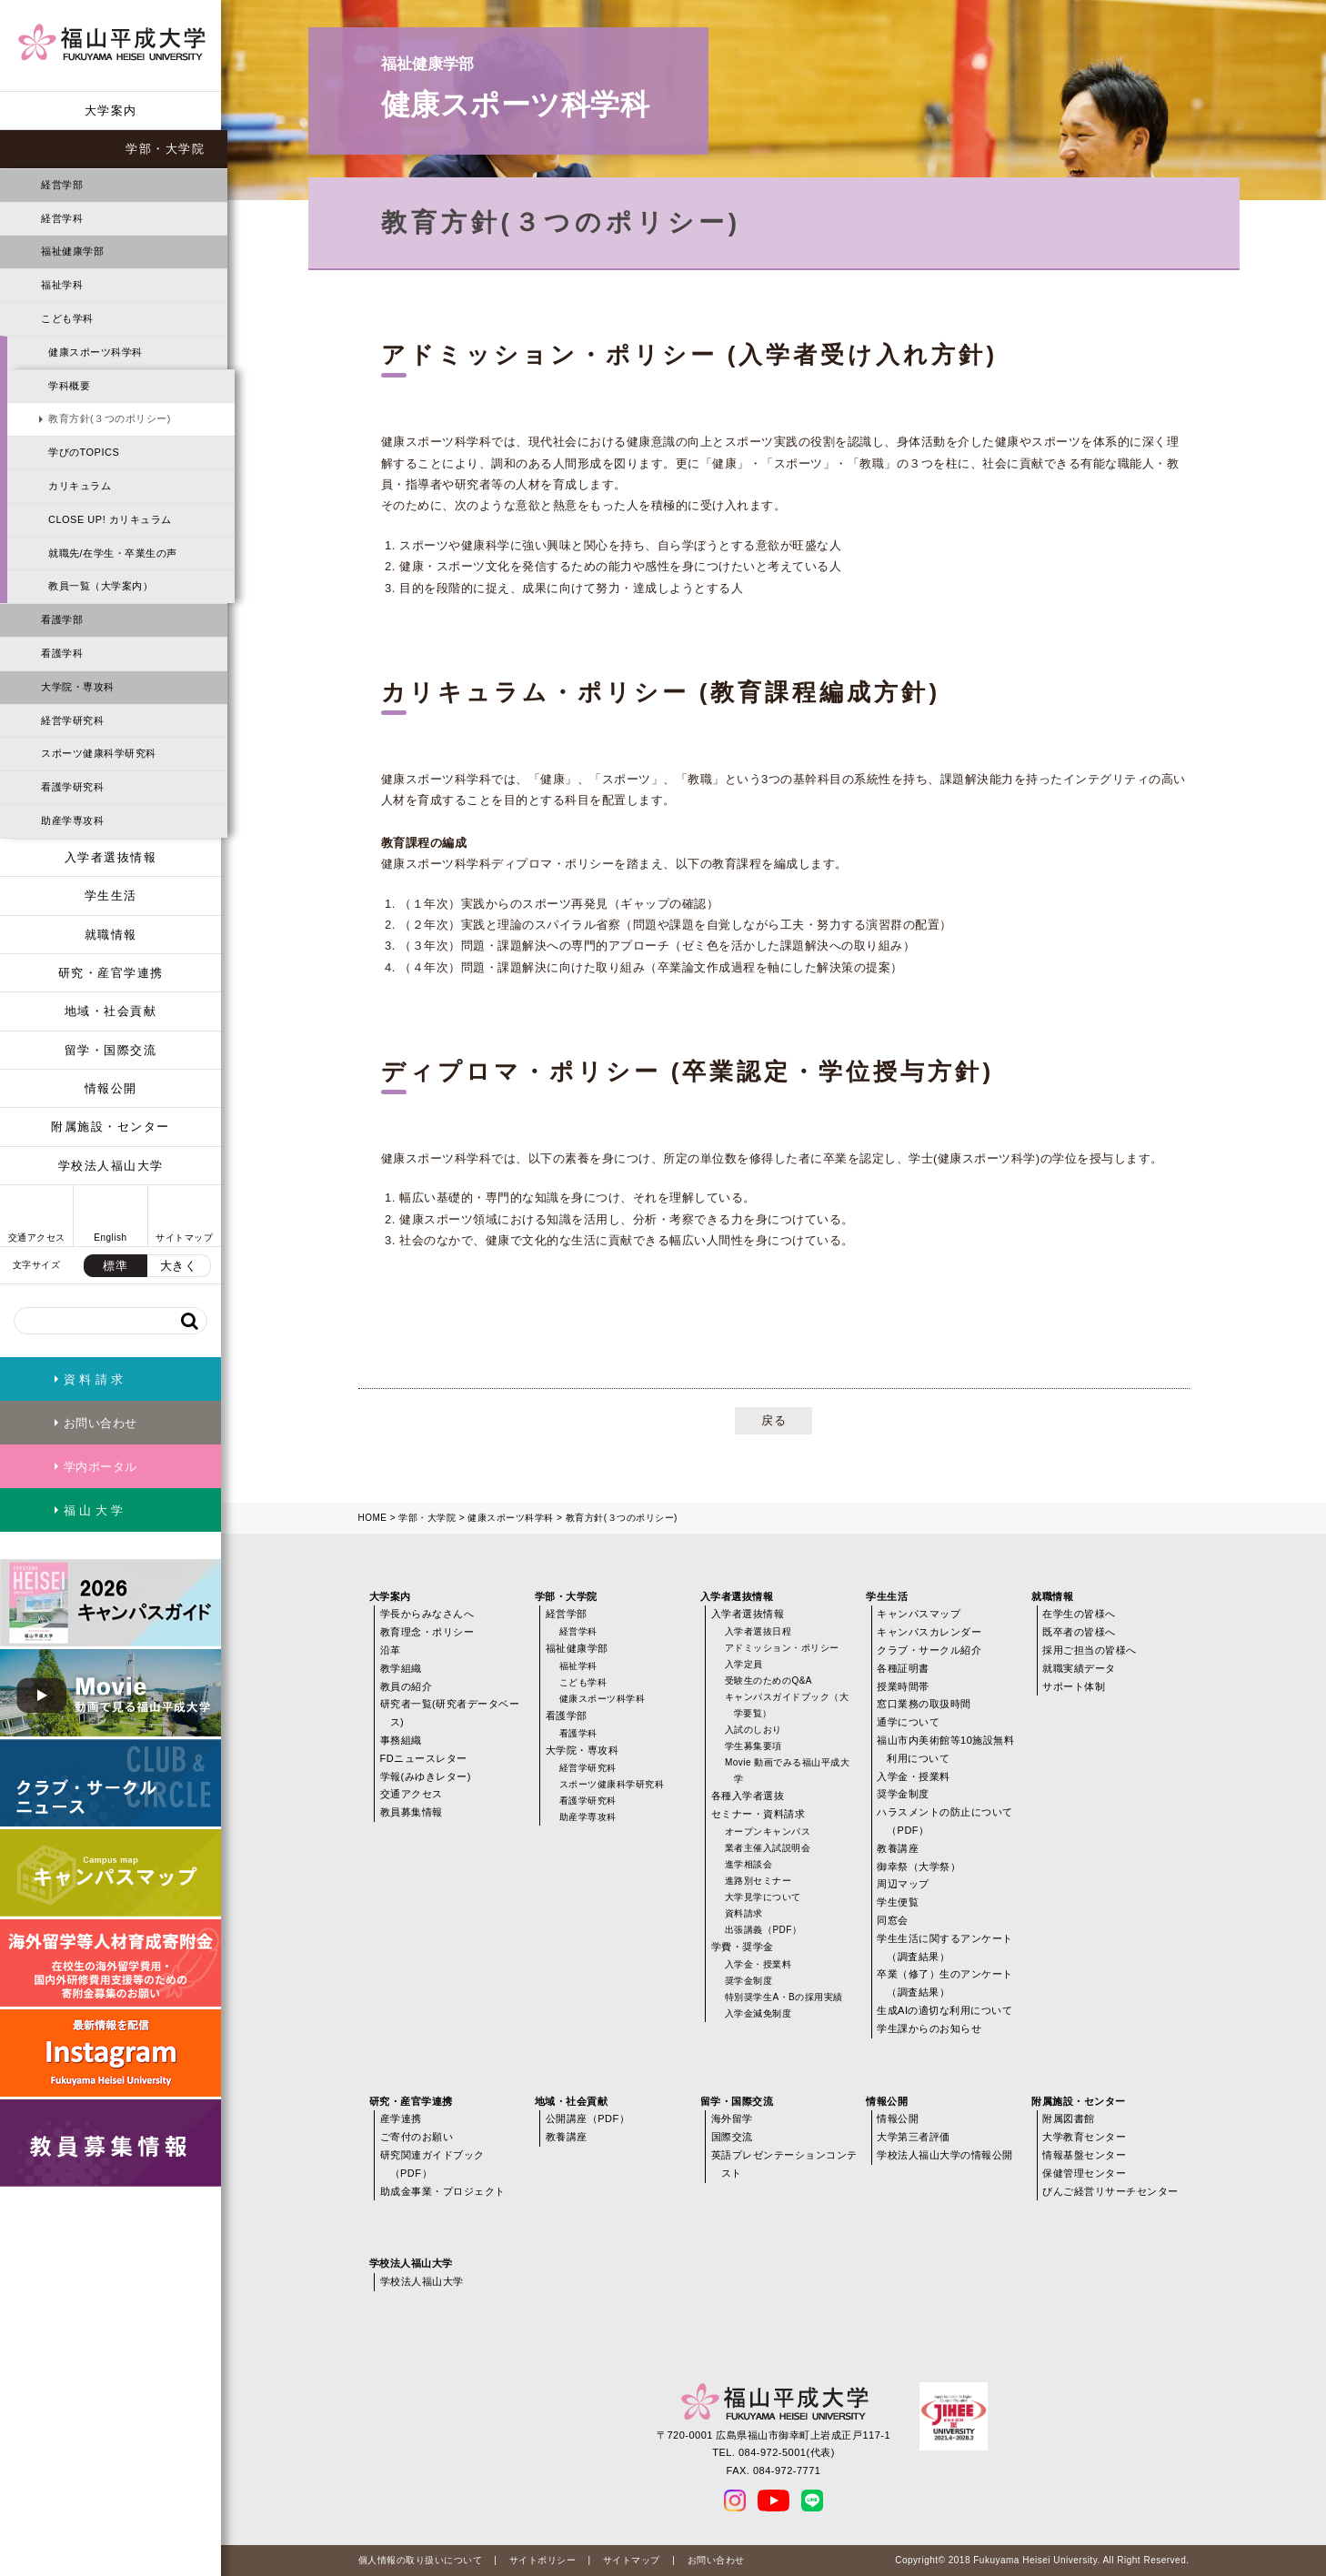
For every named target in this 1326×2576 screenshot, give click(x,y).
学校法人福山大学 (111, 1165)
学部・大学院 (165, 149)
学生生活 (111, 895)
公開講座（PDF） (588, 2118)
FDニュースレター (423, 1758)
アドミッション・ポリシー (782, 1648)
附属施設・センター (110, 1126)
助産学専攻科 (72, 820)
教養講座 (898, 1848)
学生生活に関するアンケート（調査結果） (945, 1947)
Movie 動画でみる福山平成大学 (787, 1770)
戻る (773, 1420)
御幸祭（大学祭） (918, 1866)
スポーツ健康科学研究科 (98, 753)
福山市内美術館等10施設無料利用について (945, 1749)
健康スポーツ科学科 (95, 352)
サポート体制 (1073, 1686)
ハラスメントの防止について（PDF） (945, 1821)
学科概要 (69, 385)
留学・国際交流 (111, 1050)
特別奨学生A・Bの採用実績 (784, 1997)
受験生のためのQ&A (768, 1680)
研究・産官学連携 (111, 973)
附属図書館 (1068, 2118)
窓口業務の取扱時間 (924, 1703)
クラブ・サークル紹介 (929, 1650)
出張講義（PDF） (763, 1930)
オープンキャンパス (768, 1831)
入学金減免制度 (758, 2013)
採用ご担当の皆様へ (1089, 1650)
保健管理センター (1084, 2173)
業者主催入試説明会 (768, 1848)
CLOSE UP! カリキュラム (110, 519)
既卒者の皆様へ (1079, 1631)
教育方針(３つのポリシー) (109, 418)
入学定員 (744, 1664)
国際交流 (732, 2136)
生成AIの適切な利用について (944, 2010)
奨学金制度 (749, 1981)
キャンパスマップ (918, 1613)
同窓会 (893, 1920)
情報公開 (111, 1088)
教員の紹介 (406, 1686)
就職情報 (111, 934)
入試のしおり (753, 1730)
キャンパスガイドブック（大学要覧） (787, 1705)
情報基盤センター (1084, 2154)
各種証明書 (903, 1668)
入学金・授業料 (758, 1964)
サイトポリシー (543, 2560)
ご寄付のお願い (417, 2136)
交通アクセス (411, 1793)
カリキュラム (79, 485)
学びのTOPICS (83, 452)
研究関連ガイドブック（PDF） (432, 2164)
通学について (908, 1721)
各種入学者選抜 (748, 1795)
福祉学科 (62, 284)
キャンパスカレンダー (929, 1631)
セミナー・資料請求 (758, 1813)
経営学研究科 (72, 720)
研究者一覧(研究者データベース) (450, 1712)
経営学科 (62, 218)
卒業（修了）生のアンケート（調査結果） (945, 1982)
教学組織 (401, 1668)
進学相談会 (749, 1864)
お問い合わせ (716, 2560)
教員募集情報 (411, 1811)
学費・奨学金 (742, 1946)
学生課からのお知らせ (929, 2028)
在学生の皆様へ (1079, 1613)
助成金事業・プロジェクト (443, 2191)
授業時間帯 (903, 1686)
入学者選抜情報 (111, 857)
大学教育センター (1084, 2136)
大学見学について (763, 1897)
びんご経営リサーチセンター (1110, 2191)
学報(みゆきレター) (425, 1776)
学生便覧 (898, 1902)
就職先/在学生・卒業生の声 (112, 553)
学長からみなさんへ (427, 1613)
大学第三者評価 (913, 2136)
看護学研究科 (72, 786)
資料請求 (744, 1913)
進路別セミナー (758, 1881)
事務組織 (401, 1740)
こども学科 (67, 318)
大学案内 (111, 110)
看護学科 (62, 653)
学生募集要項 (753, 1746)
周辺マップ (903, 1883)
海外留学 (732, 2118)
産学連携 (401, 2118)
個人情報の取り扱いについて (420, 2560)
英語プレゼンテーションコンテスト (784, 2164)
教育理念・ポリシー (427, 1631)
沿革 (390, 1650)
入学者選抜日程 (758, 1631)
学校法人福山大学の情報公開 (945, 2154)
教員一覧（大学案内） (100, 585)
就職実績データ (1079, 1668)
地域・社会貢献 (111, 1011)
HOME (372, 1518)
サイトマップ (631, 2560)
